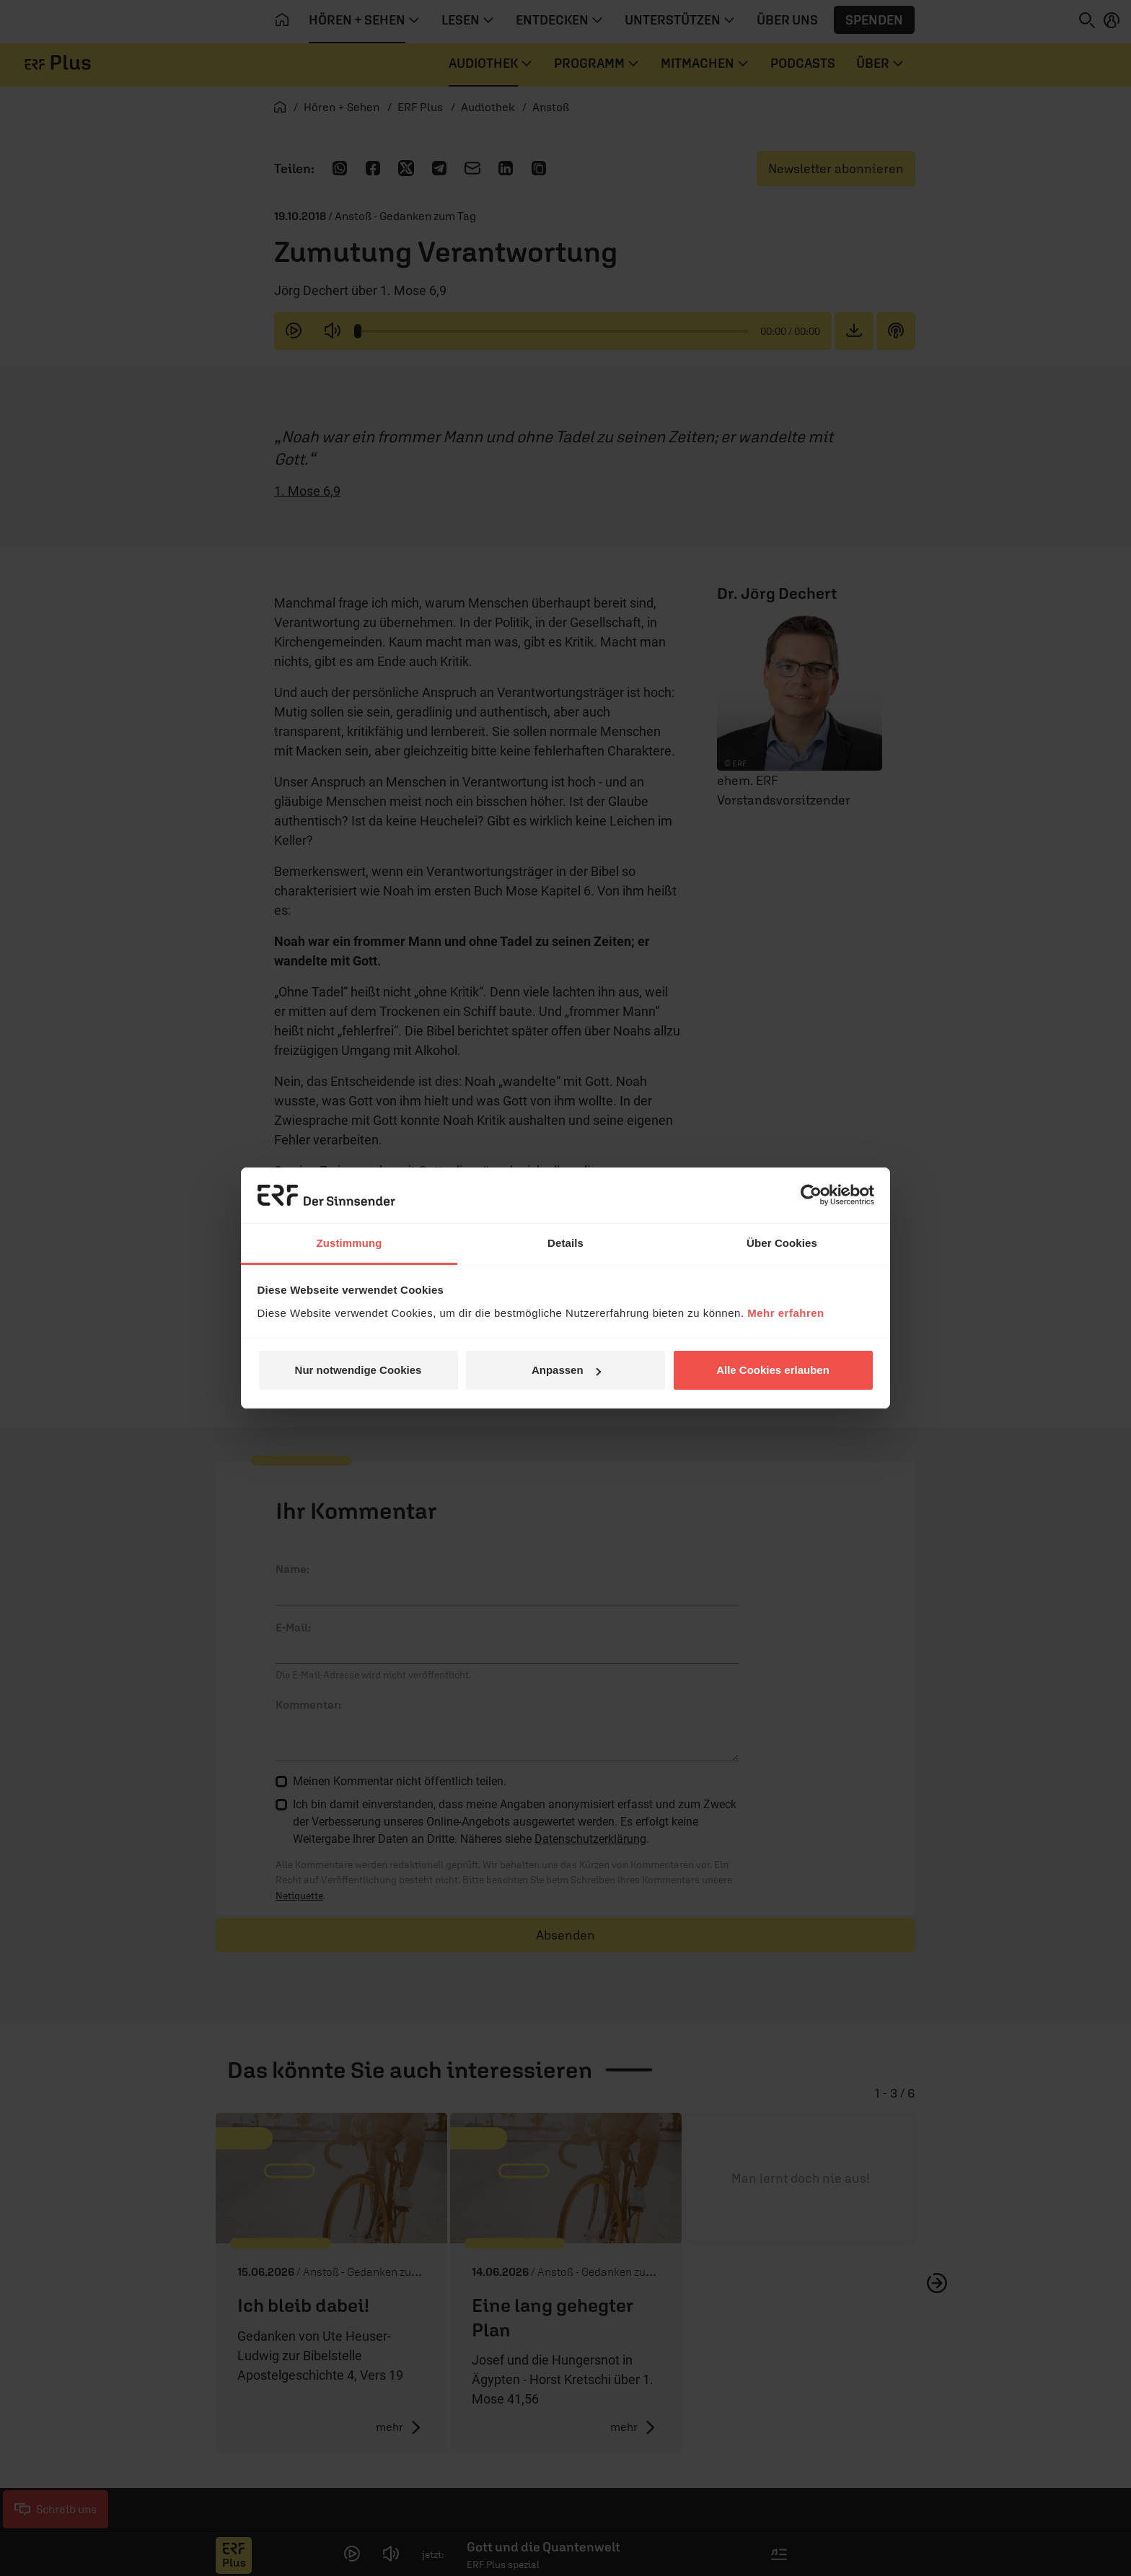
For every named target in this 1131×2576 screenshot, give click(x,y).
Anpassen (566, 1370)
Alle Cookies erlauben (772, 1370)
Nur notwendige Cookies (358, 1370)
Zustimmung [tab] (349, 1243)
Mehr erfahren (785, 1313)
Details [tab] (565, 1243)
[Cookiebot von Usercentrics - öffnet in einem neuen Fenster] (811, 1195)
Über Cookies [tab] (782, 1243)
